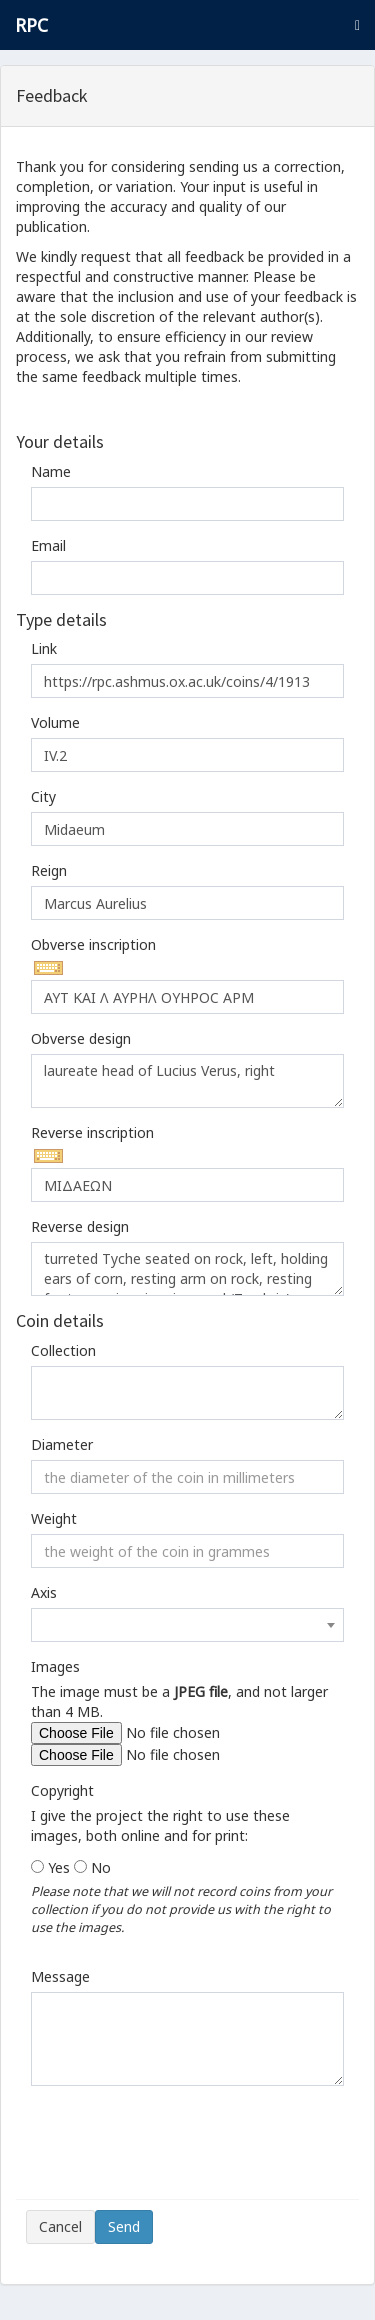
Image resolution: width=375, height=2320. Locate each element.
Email (48, 545)
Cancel (60, 2226)
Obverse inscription (93, 944)
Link (44, 648)
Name (51, 471)
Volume (55, 722)
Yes (59, 1867)
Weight (54, 1518)
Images (55, 1666)
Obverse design (81, 1038)
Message (60, 1976)
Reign (49, 870)
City (43, 796)
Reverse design (80, 1226)
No (101, 1867)
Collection (63, 1350)
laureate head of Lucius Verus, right (187, 1081)
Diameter (62, 1444)
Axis (44, 1592)
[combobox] (187, 1625)
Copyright (62, 1790)
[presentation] (178, 2150)
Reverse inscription (92, 1132)
